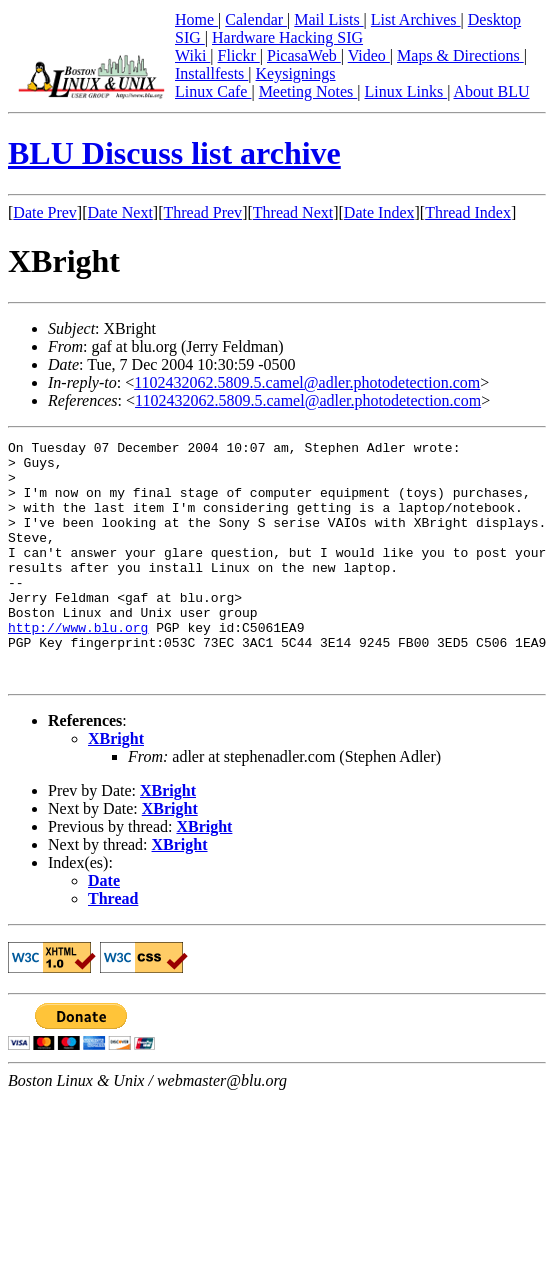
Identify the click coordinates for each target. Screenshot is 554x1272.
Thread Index (468, 212)
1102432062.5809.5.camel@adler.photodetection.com (307, 382)
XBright (116, 786)
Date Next (120, 212)
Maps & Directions (460, 55)
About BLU (491, 91)
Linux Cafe (213, 91)
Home (196, 19)
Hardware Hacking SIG (287, 37)
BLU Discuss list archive (174, 153)
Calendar (256, 19)
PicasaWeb (304, 55)
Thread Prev (202, 212)
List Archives (416, 19)
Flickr (239, 55)
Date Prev (45, 212)
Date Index (379, 212)
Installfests (211, 73)
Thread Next (293, 212)
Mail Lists (328, 19)
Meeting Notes (308, 91)
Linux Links (405, 91)
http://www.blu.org (78, 666)
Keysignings (296, 73)
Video (369, 55)
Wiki (192, 55)
